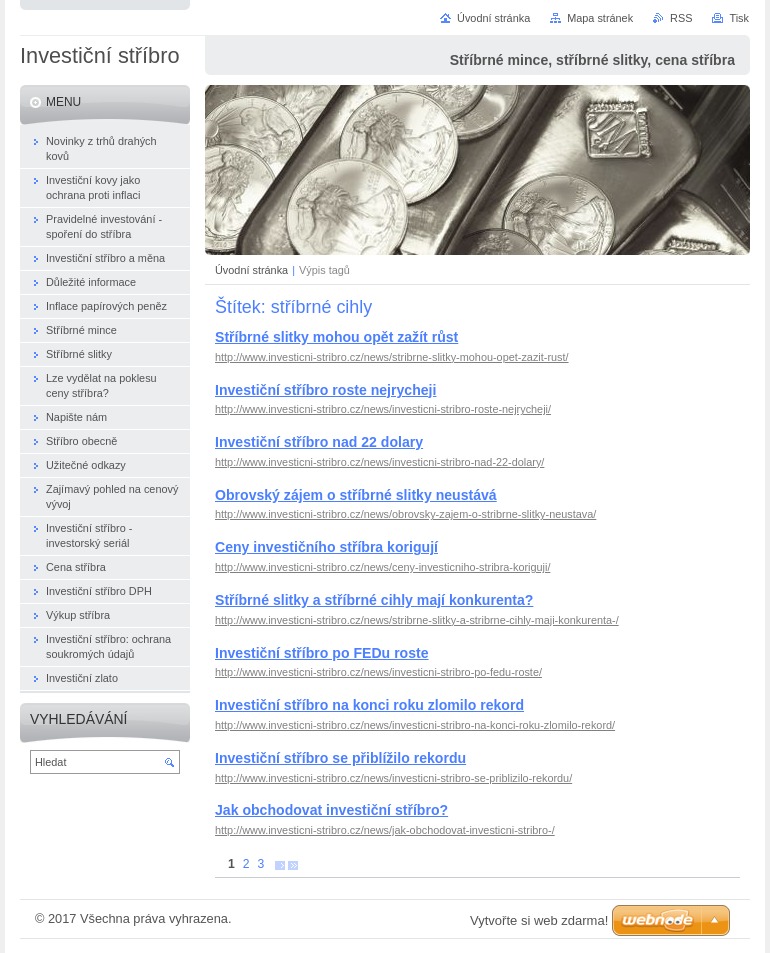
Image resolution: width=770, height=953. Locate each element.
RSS (681, 18)
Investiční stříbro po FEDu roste (322, 653)
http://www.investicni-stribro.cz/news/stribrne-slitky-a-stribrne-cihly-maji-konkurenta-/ (417, 620)
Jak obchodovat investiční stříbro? (331, 810)
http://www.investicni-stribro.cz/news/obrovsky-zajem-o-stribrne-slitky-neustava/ (405, 514)
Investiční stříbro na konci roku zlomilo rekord (369, 705)
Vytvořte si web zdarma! (539, 920)
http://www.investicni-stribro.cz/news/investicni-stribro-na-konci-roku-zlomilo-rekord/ (415, 725)
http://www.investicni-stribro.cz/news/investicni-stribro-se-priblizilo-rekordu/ (393, 778)
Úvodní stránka (251, 270)
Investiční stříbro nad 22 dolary (319, 442)
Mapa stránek (600, 18)
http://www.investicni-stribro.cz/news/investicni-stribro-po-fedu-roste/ (378, 672)
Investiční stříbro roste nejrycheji (325, 390)
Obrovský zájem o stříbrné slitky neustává (356, 495)
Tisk (739, 18)
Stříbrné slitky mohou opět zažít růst (336, 337)
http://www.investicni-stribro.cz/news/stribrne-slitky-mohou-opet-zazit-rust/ (392, 357)
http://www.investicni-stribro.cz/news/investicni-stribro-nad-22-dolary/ (379, 462)
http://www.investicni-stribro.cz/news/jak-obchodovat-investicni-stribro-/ (385, 830)
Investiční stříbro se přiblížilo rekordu (340, 758)
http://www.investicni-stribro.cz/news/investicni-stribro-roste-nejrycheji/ (383, 409)
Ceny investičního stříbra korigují (326, 547)
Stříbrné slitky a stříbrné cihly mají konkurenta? (374, 600)
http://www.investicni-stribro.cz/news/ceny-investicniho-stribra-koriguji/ (382, 567)
